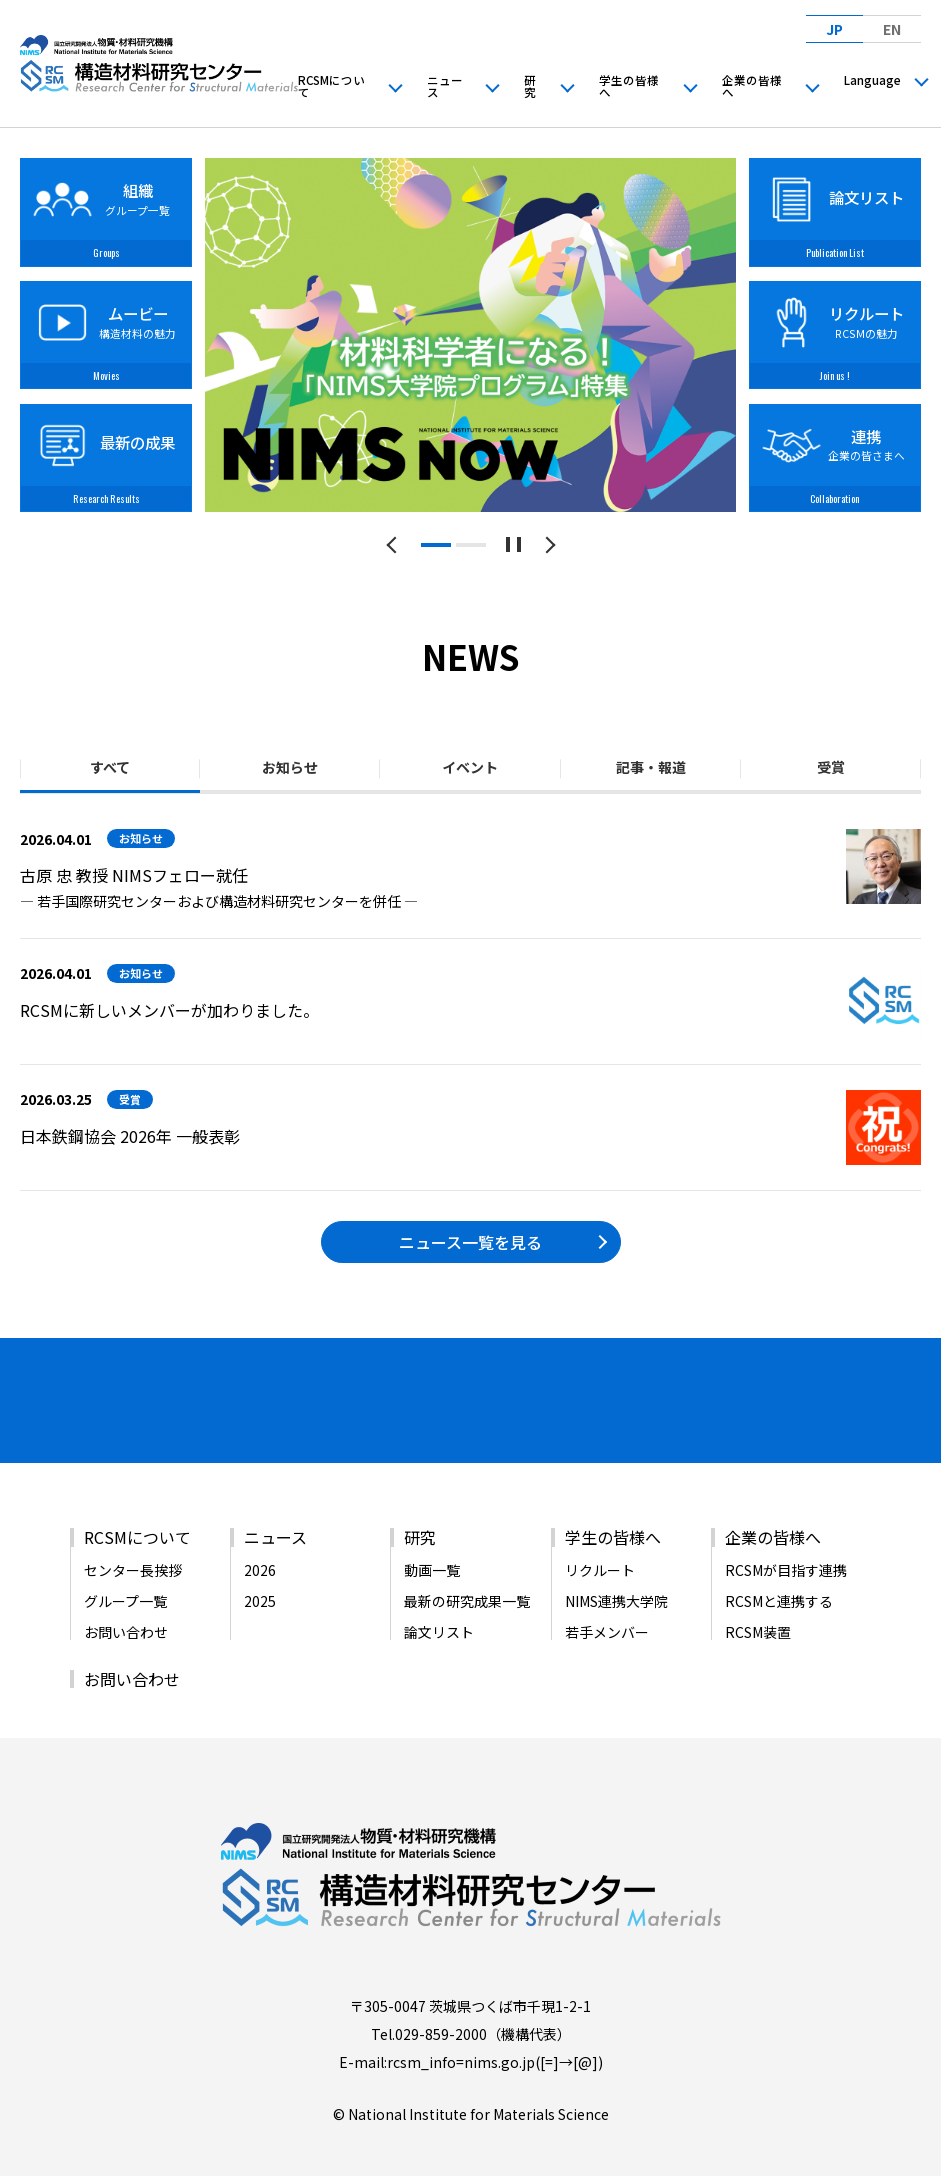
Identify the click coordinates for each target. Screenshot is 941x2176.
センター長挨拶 (133, 1543)
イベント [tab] (470, 767)
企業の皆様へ (752, 86)
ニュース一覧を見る (470, 1242)
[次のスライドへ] (546, 544)
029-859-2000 (441, 2007)
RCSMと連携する (779, 1574)
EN (892, 28)
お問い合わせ (126, 1605)
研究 (530, 86)
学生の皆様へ (629, 86)
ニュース (445, 86)
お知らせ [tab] (290, 767)
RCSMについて (331, 86)
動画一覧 (432, 1543)
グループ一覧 (125, 1574)
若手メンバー (607, 1605)
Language (872, 80)
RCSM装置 (758, 1605)
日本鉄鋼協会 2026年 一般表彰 (130, 1136)
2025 (260, 1574)
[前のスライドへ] (394, 544)
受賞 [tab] (831, 767)
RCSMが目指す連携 (786, 1543)
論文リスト (439, 1605)
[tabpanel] (470, 335)
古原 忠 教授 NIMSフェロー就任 (134, 875)
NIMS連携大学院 (616, 1574)
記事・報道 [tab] (651, 767)
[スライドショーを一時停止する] (513, 544)
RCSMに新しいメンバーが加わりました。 (169, 1010)
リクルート (600, 1543)
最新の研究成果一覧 (467, 1574)
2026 (260, 1543)
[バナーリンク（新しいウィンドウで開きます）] (102, 1407)
